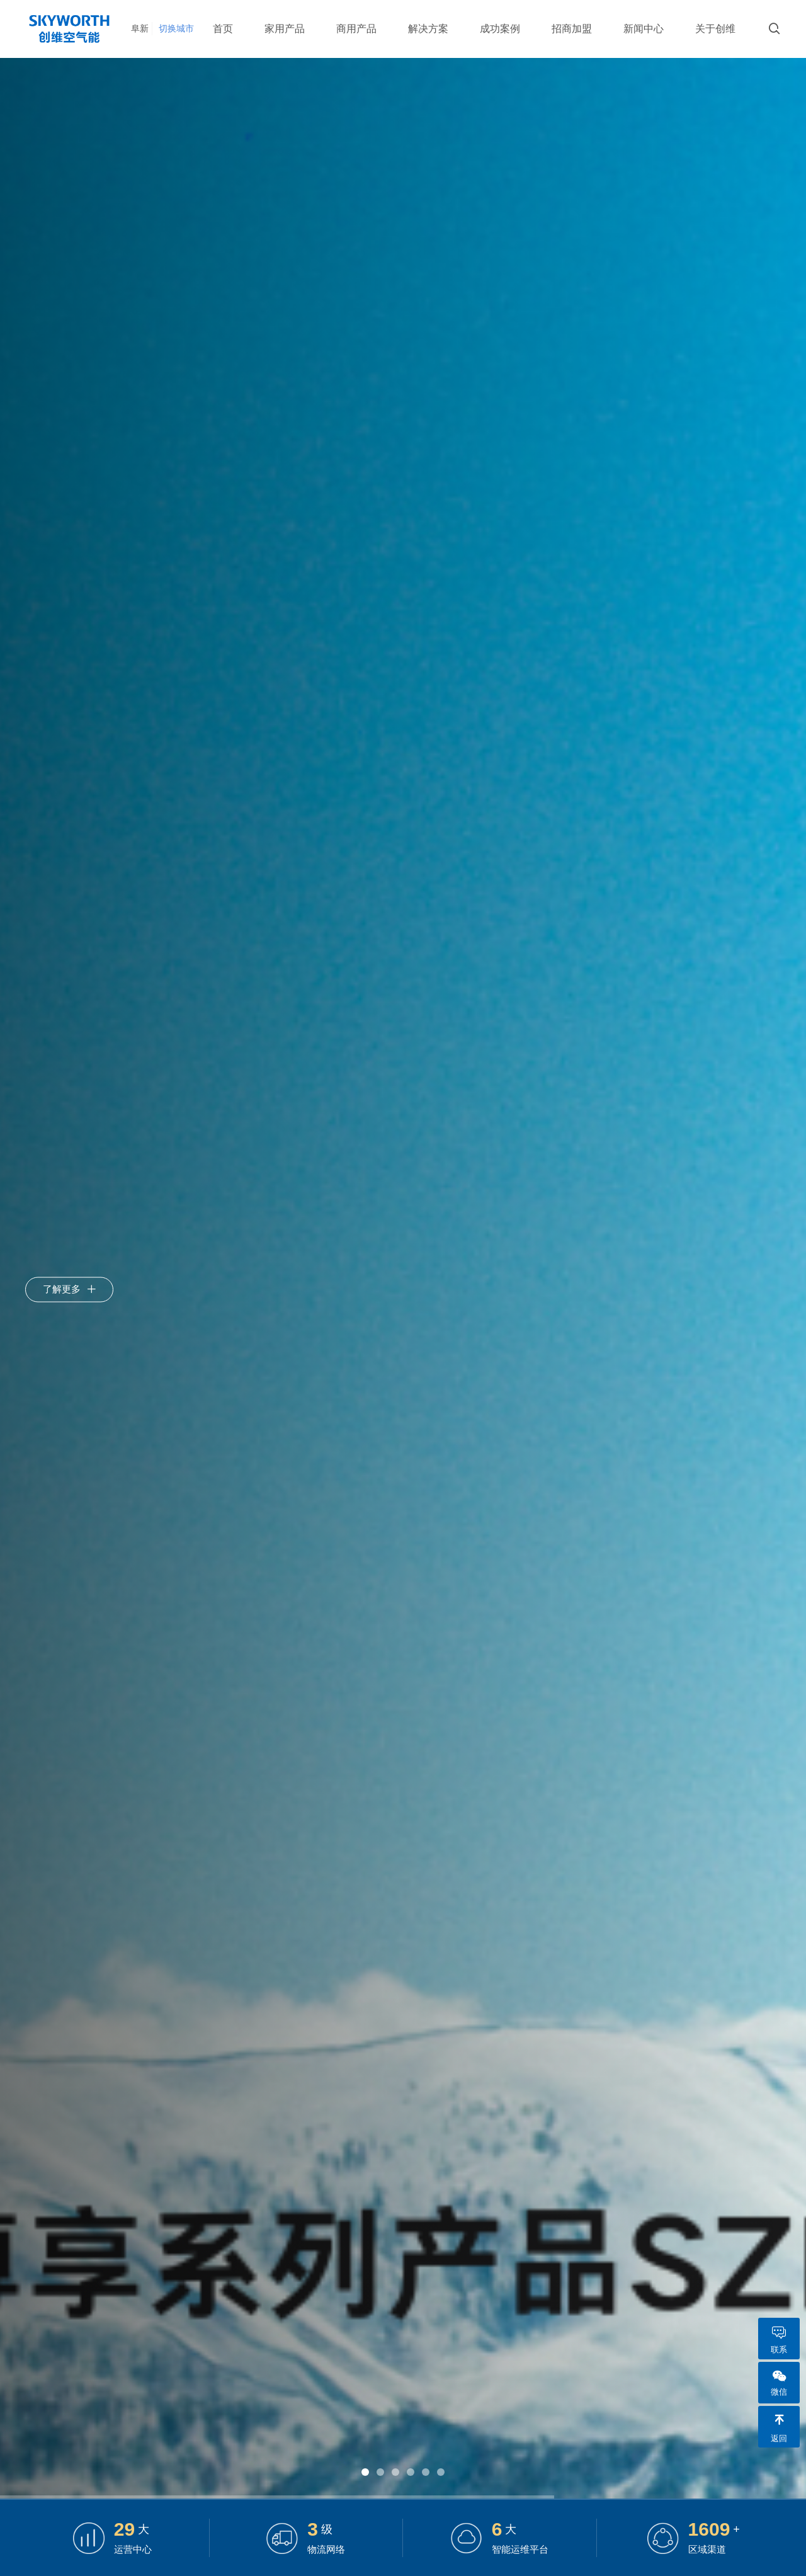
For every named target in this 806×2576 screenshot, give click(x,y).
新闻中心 (643, 28)
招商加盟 (572, 28)
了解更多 (69, 1288)
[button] (365, 2472)
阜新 (140, 28)
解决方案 (428, 28)
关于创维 (715, 28)
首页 (223, 28)
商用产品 (356, 28)
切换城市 (180, 28)
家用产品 (284, 28)
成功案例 (500, 28)
